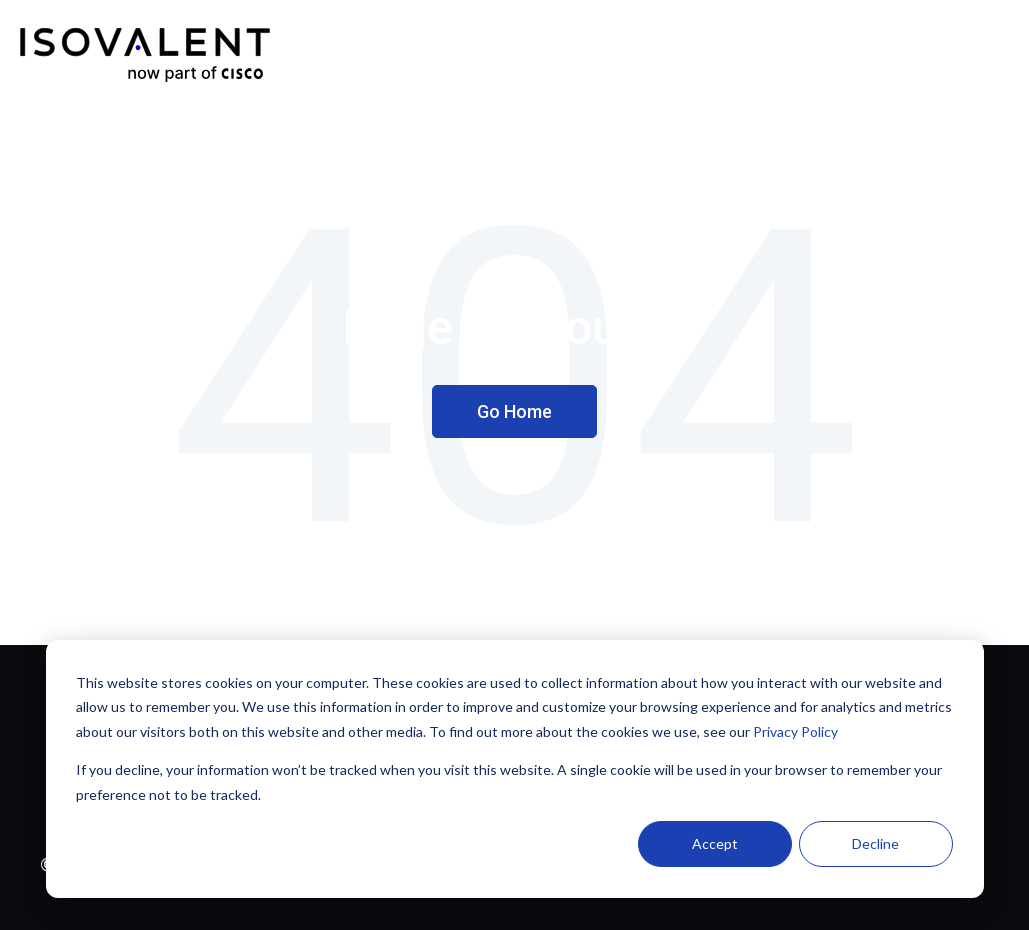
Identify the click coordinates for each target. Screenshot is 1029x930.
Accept (715, 843)
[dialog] (515, 769)
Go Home (514, 411)
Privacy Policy (795, 731)
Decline (875, 843)
